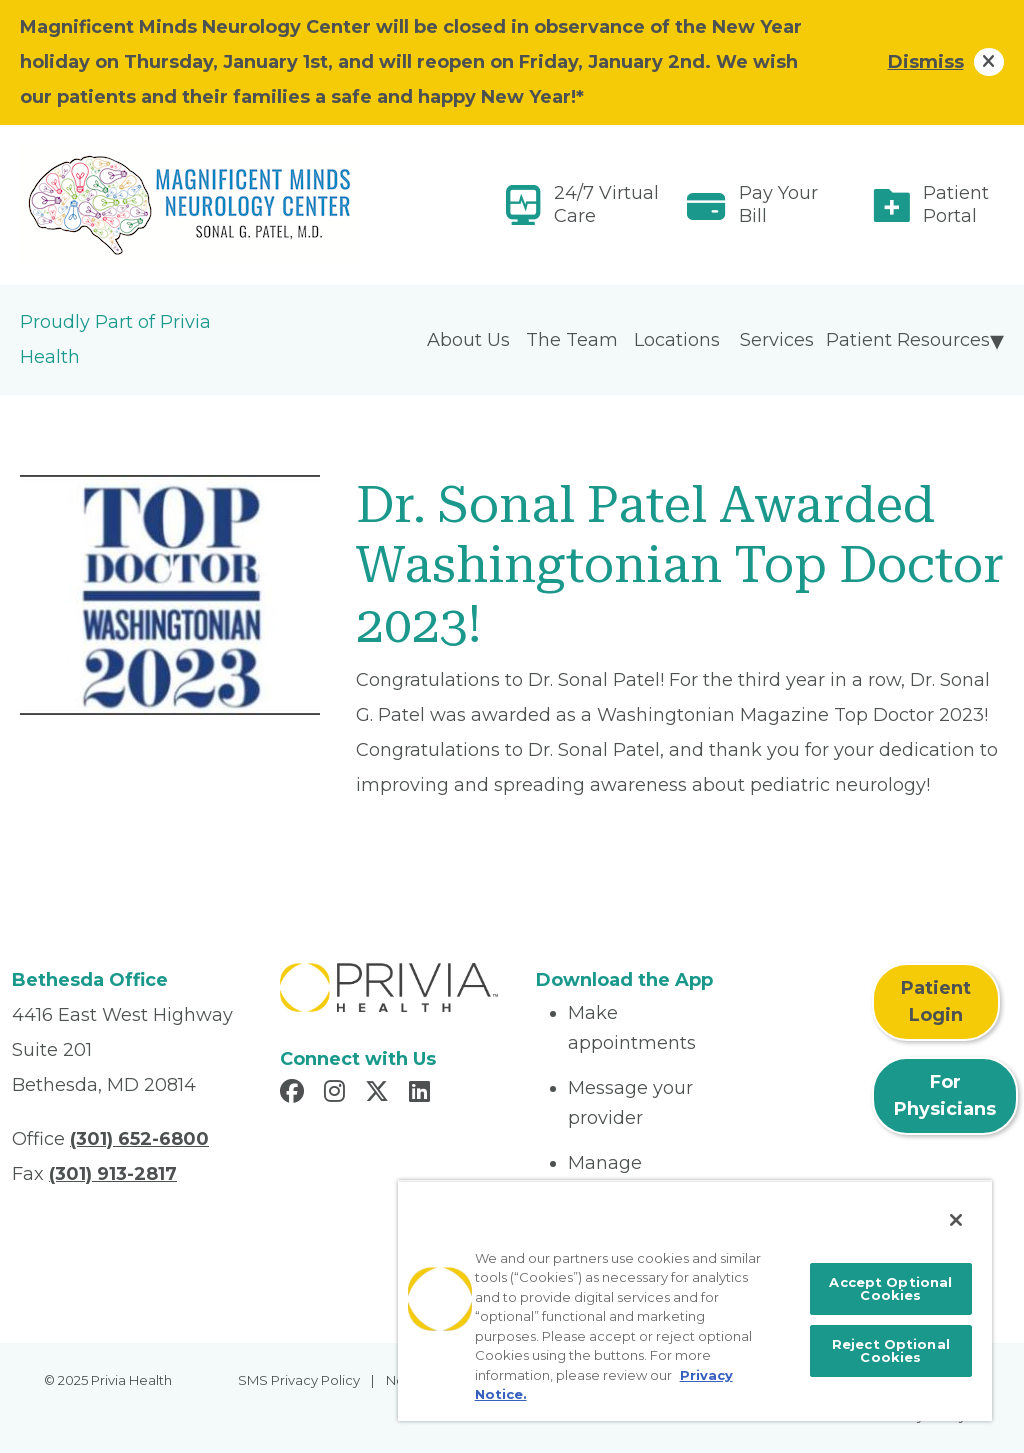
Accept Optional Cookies (890, 1288)
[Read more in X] (380, 1094)
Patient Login (936, 1001)
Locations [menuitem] (677, 340)
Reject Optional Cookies (891, 1350)
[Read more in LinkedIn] (422, 1094)
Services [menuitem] (777, 340)
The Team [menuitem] (572, 340)
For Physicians (945, 1095)
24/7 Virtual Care (606, 204)
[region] (695, 1300)
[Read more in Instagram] (337, 1094)
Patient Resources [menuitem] (908, 340)
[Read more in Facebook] (295, 1094)
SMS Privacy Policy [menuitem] (299, 1380)
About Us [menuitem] (468, 340)
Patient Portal (956, 204)
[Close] (956, 1220)
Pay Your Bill (778, 204)
